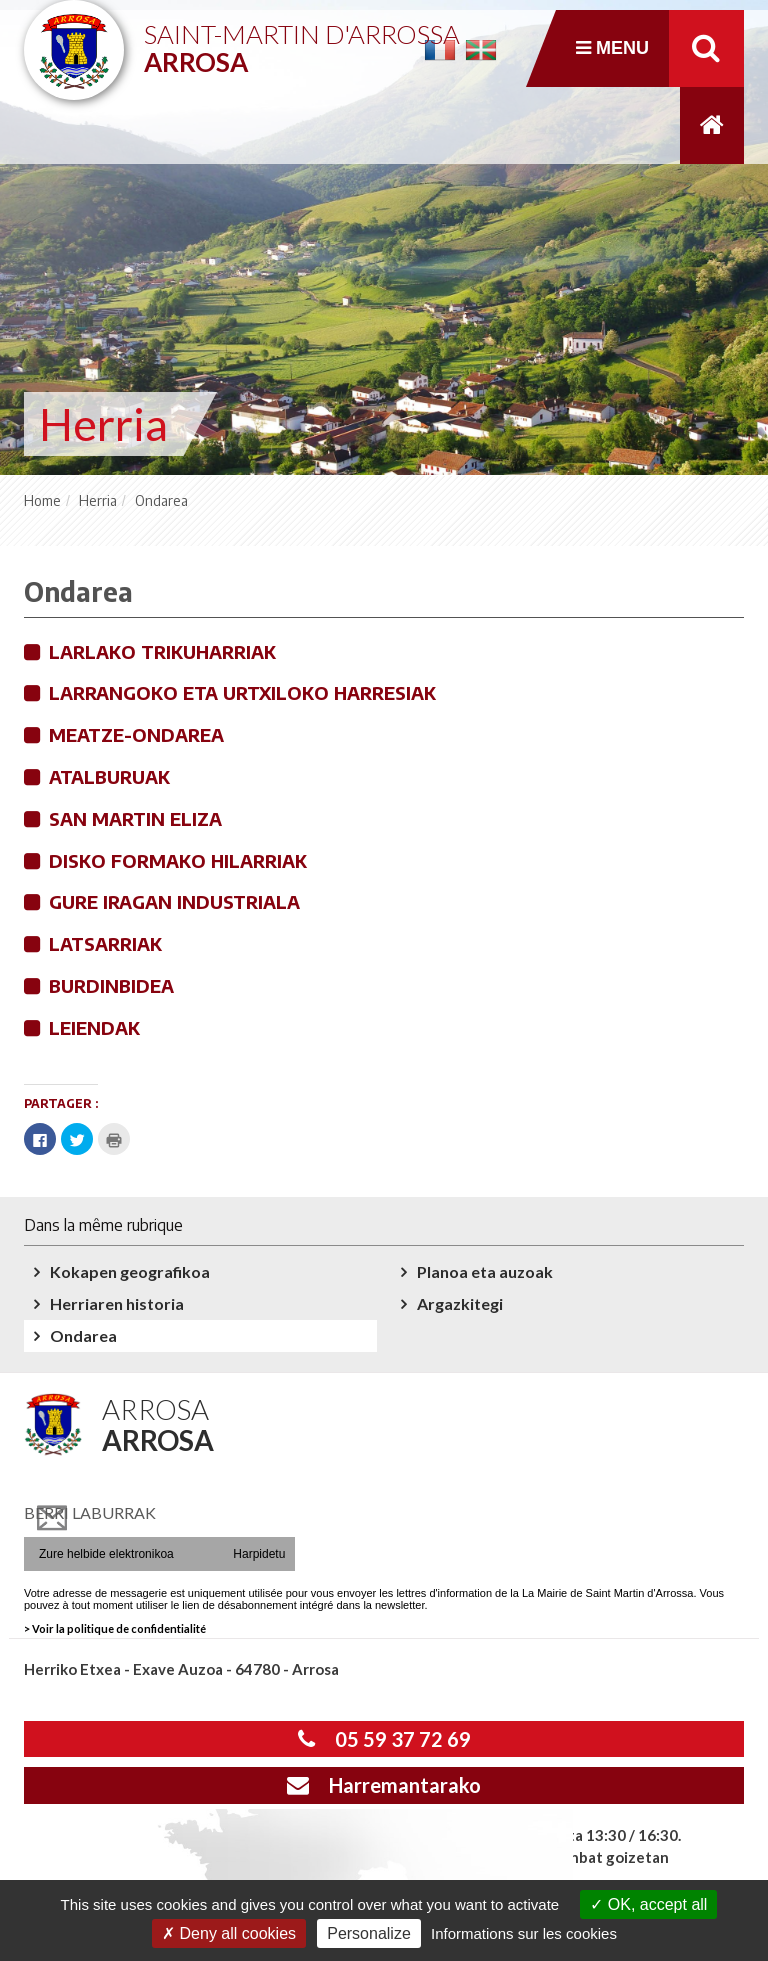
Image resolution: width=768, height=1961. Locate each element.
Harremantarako (384, 1785)
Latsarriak (105, 943)
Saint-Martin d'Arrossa (302, 40)
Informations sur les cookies (524, 1933)
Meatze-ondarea (136, 734)
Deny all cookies (229, 1933)
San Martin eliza (135, 818)
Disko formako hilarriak (178, 860)
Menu (612, 48)
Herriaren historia (117, 1303)
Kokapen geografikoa (130, 1271)
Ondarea (83, 1335)
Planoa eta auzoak (485, 1271)
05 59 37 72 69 (384, 1739)
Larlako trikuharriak (162, 651)
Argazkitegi (460, 1303)
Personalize (369, 1933)
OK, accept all (648, 1904)
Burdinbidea (111, 985)
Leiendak (94, 1027)
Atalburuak (109, 776)
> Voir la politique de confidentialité (115, 1628)
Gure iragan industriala (174, 901)
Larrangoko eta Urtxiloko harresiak (242, 692)
